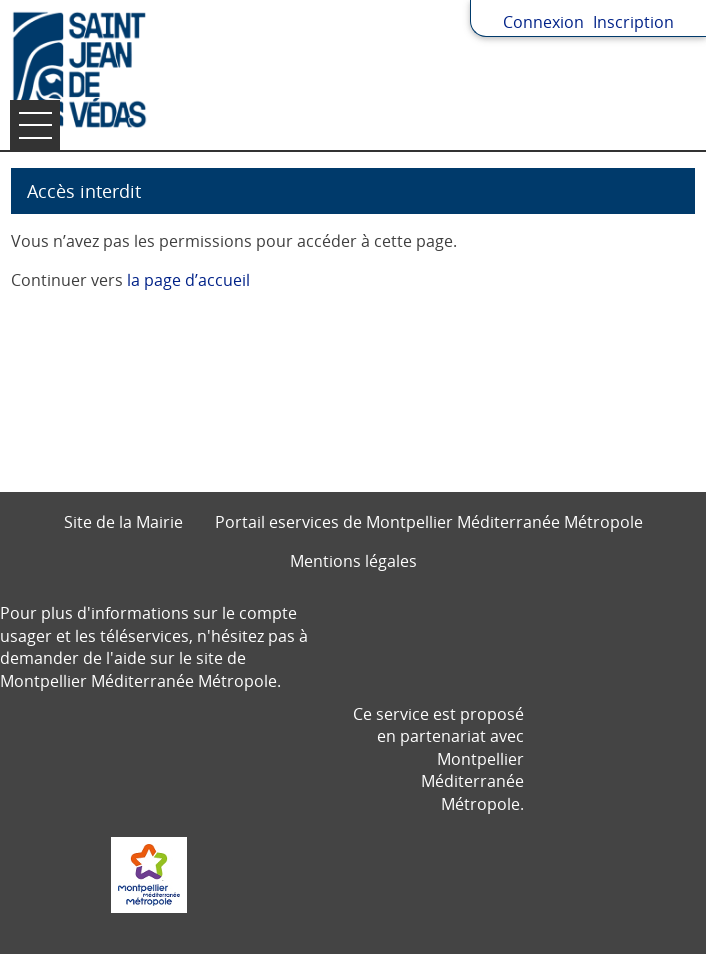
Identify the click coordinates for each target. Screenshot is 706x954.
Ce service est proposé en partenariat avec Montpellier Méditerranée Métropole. (438, 759)
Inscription (633, 22)
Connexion (543, 22)
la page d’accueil (188, 280)
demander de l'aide (73, 658)
